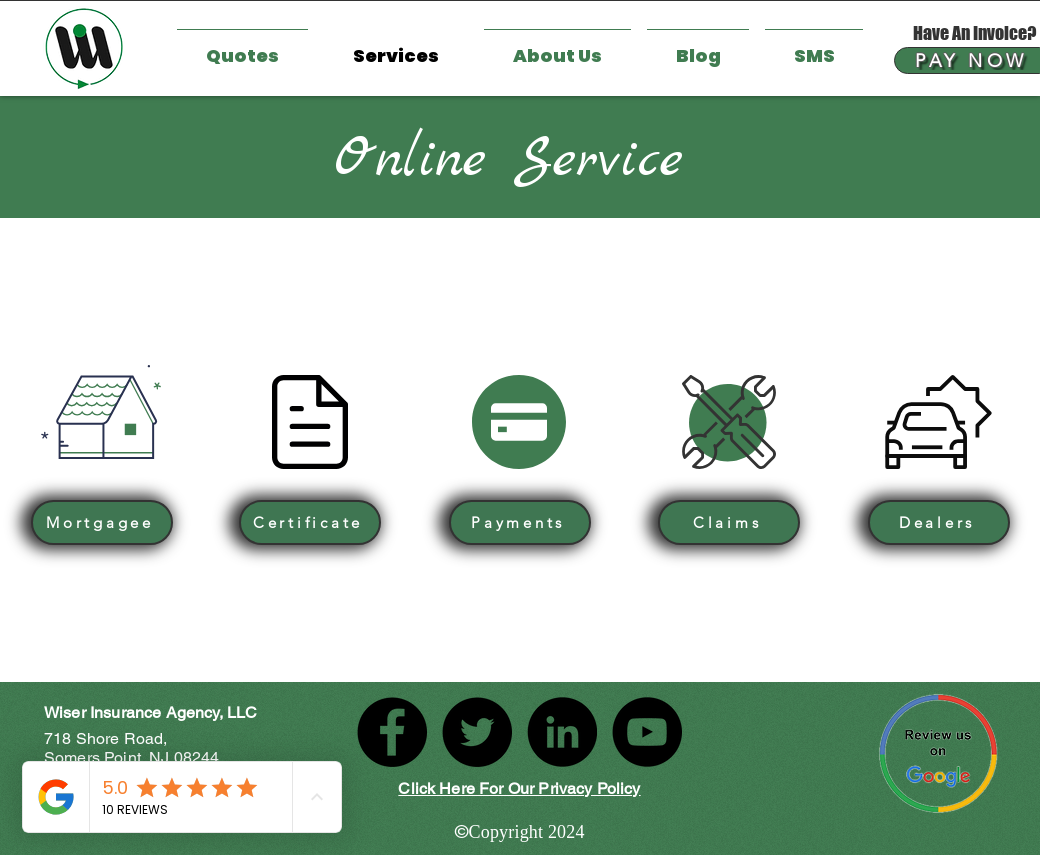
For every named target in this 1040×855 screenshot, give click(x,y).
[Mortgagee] (102, 522)
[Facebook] (392, 732)
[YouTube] (647, 732)
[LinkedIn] (562, 732)
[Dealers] (939, 522)
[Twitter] (477, 732)
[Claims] (729, 522)
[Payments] (520, 522)
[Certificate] (310, 522)
